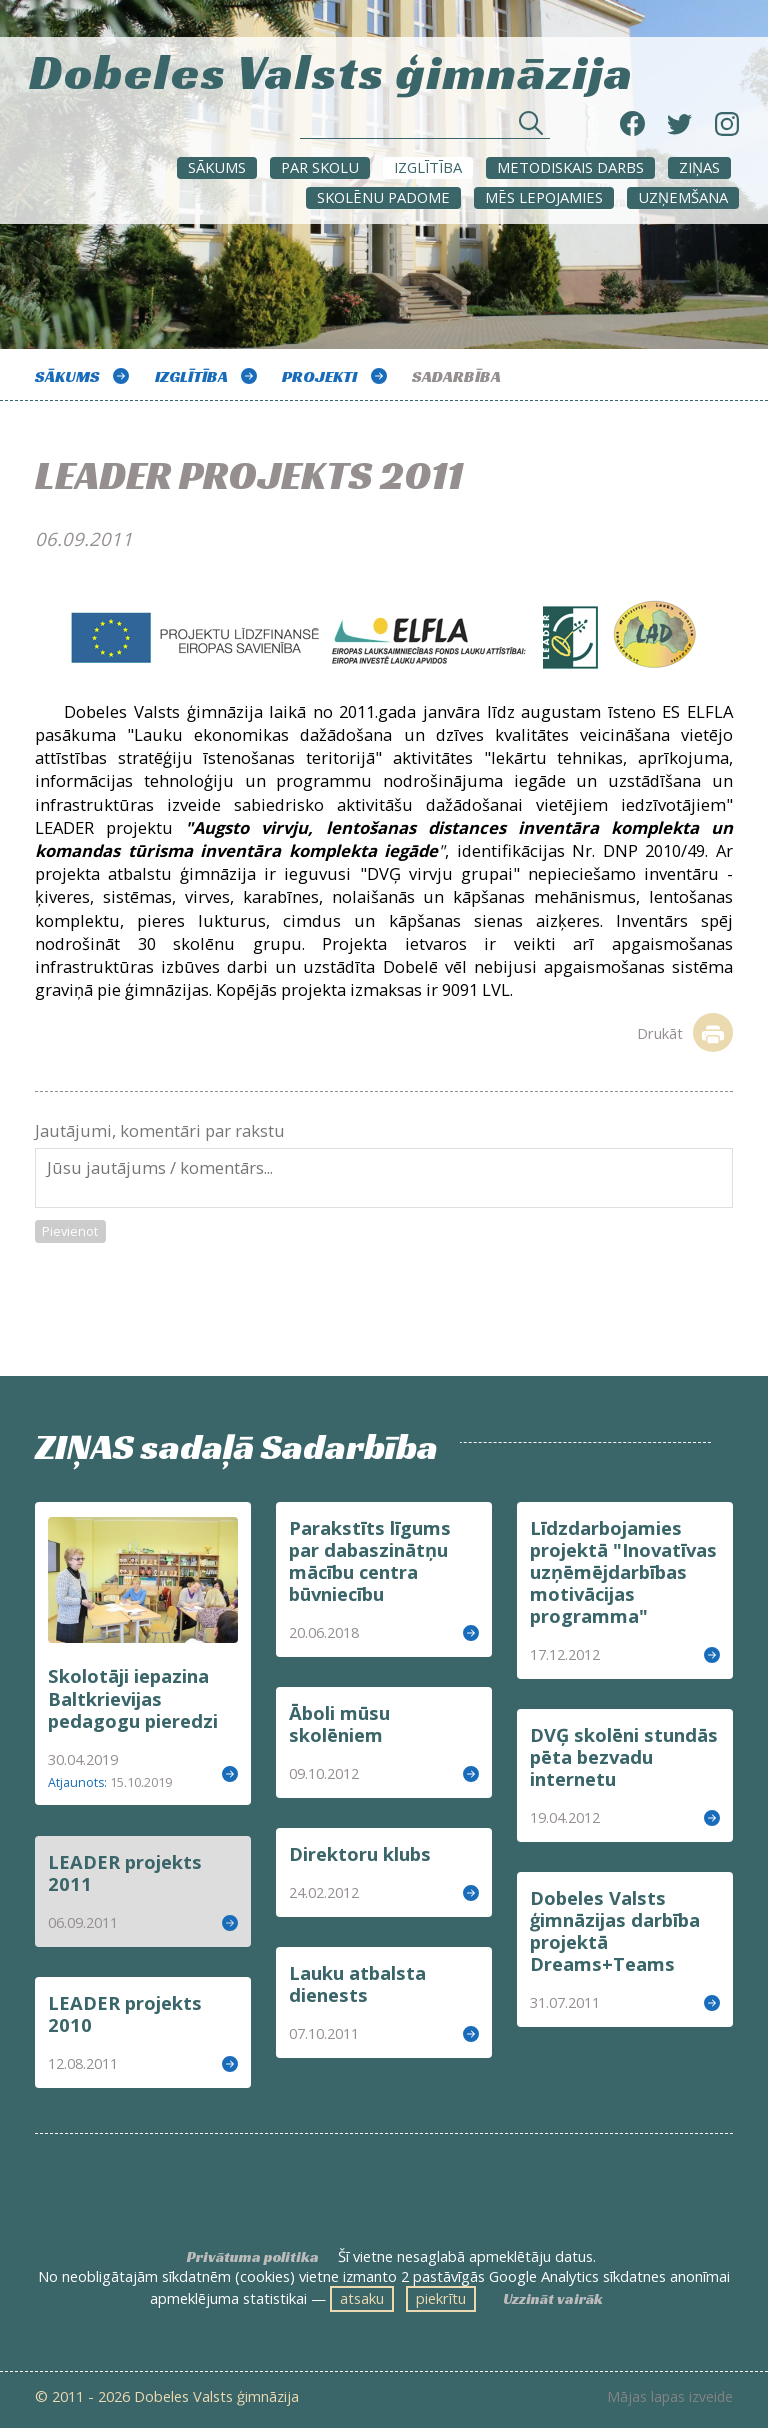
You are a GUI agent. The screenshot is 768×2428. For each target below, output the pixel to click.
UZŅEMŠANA (683, 197)
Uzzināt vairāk (553, 2299)
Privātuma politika (253, 2257)
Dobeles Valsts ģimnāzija (331, 69)
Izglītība (428, 167)
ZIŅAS (699, 167)
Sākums (217, 167)
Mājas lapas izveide (670, 2397)
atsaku (362, 2298)
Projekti (319, 376)
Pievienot (70, 1231)
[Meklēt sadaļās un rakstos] (425, 128)
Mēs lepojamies (544, 197)
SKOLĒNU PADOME (383, 197)
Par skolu (320, 167)
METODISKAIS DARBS (570, 167)
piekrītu (441, 2298)
